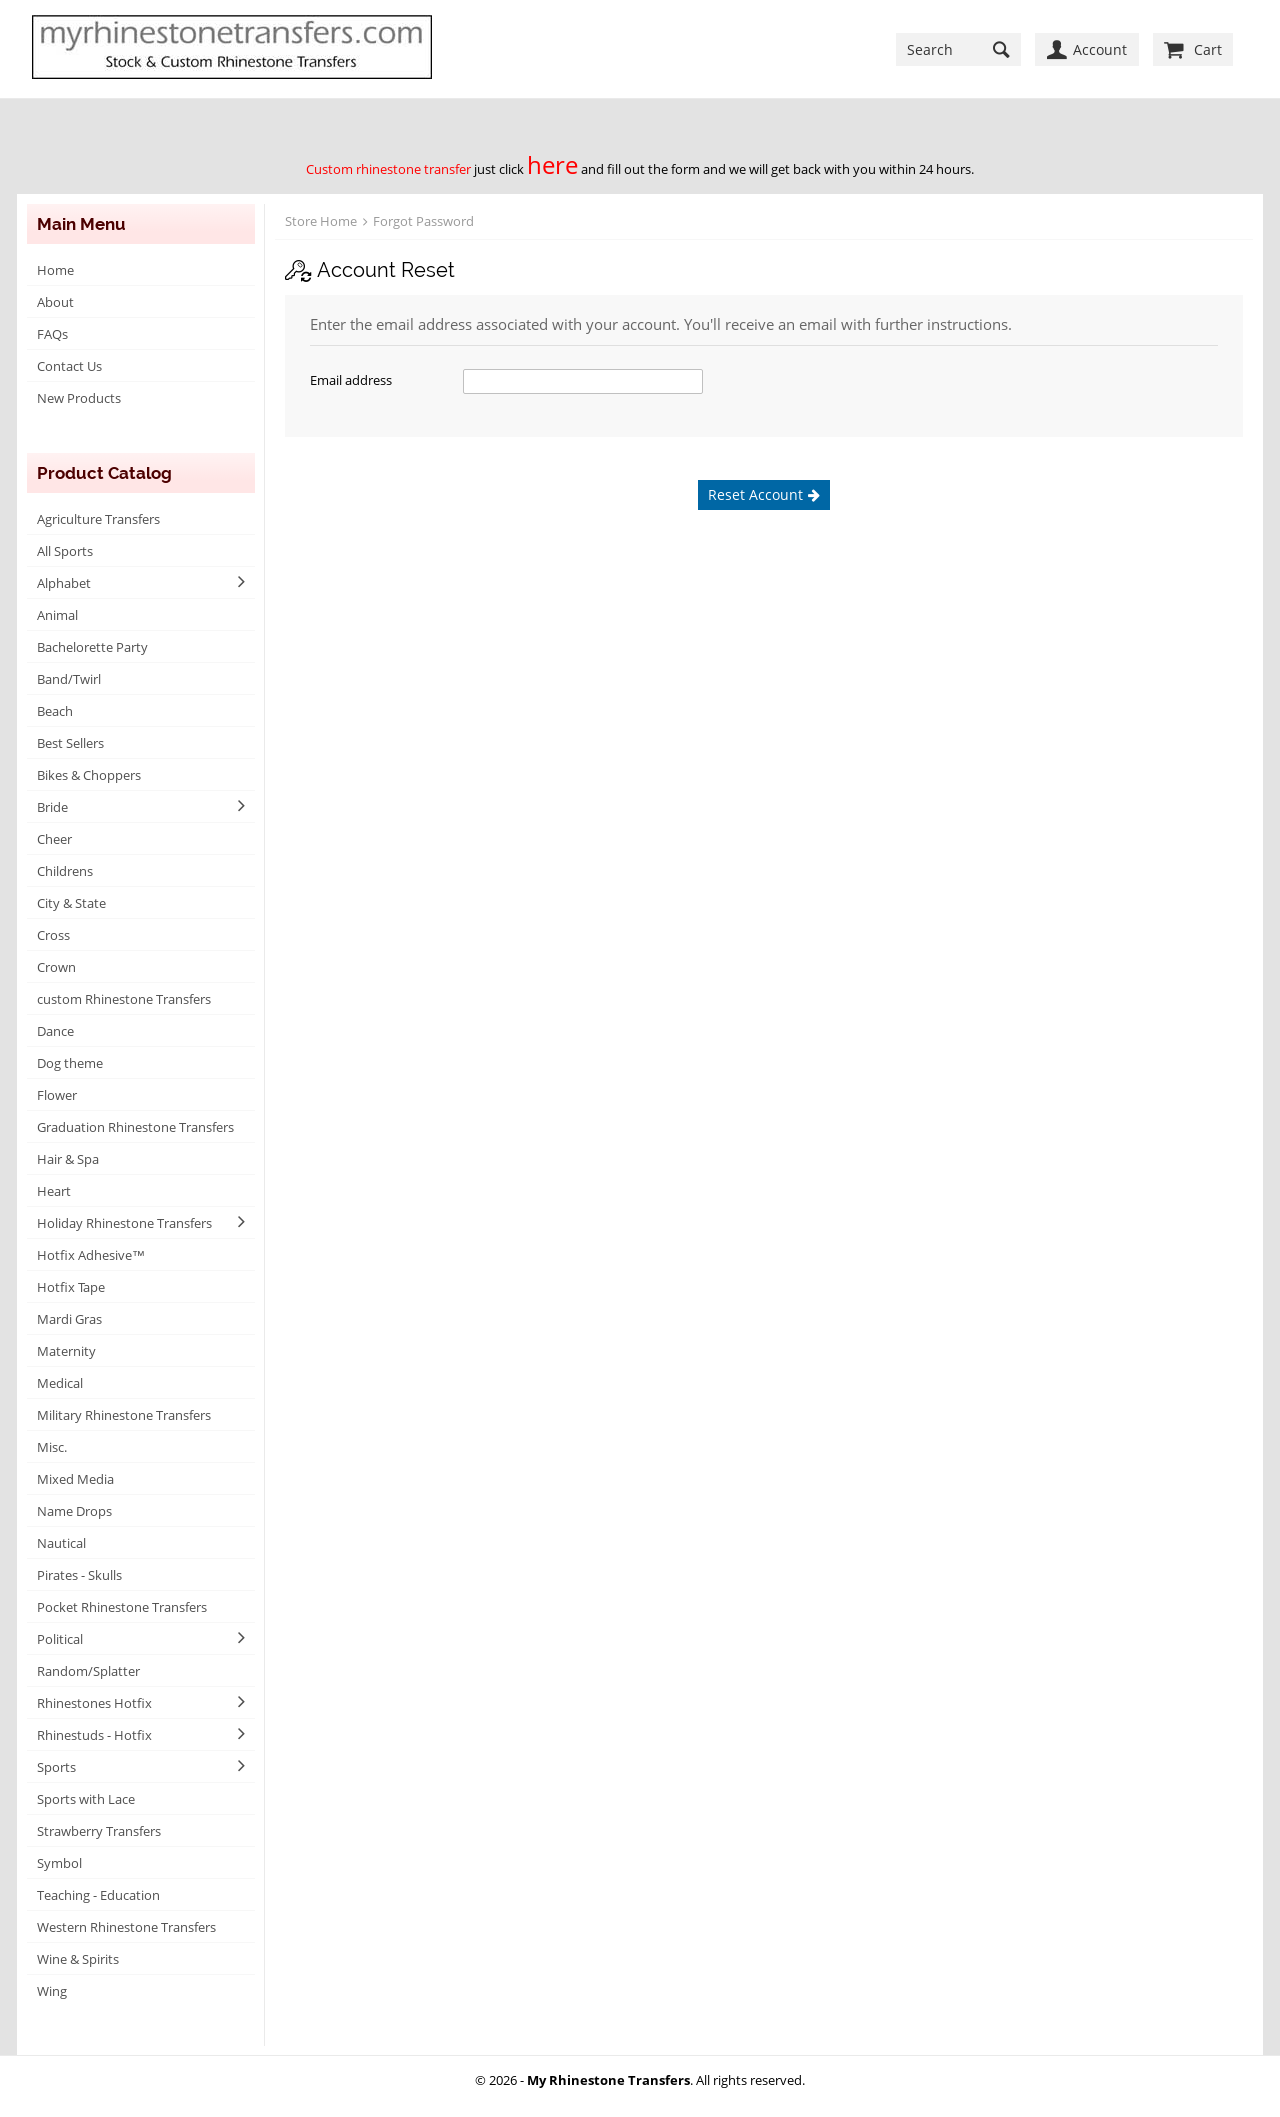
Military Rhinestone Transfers (124, 1415)
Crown (56, 967)
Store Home (321, 221)
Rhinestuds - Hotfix (94, 1735)
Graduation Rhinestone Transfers (135, 1127)
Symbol (59, 1863)
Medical (60, 1383)
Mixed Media (75, 1479)
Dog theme (70, 1063)
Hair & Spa (68, 1159)
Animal (57, 615)
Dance (55, 1031)
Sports (56, 1767)
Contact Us (69, 366)
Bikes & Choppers (89, 775)
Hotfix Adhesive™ (91, 1255)
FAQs (52, 334)
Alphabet (64, 583)
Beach (55, 711)
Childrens (65, 871)
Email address (351, 380)
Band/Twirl (69, 679)
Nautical (61, 1543)
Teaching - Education (98, 1895)
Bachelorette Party (92, 647)
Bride (52, 807)
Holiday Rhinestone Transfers (124, 1223)
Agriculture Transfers (98, 519)
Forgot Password (423, 221)
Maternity (66, 1351)
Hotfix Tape (71, 1287)
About (55, 302)
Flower (57, 1095)
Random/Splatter (88, 1671)
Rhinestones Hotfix (94, 1703)
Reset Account (755, 494)
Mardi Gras (69, 1319)
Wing (52, 1991)
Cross (53, 935)
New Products (79, 398)
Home (55, 270)
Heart (54, 1191)
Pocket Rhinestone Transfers (122, 1607)
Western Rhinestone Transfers (126, 1927)
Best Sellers (70, 743)
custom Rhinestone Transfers (124, 999)
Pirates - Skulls (79, 1575)
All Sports (65, 551)
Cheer (54, 839)
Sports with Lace (86, 1799)
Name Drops (74, 1511)
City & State (71, 903)
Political (60, 1639)
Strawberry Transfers (99, 1831)
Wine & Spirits (78, 1959)
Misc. (52, 1447)
